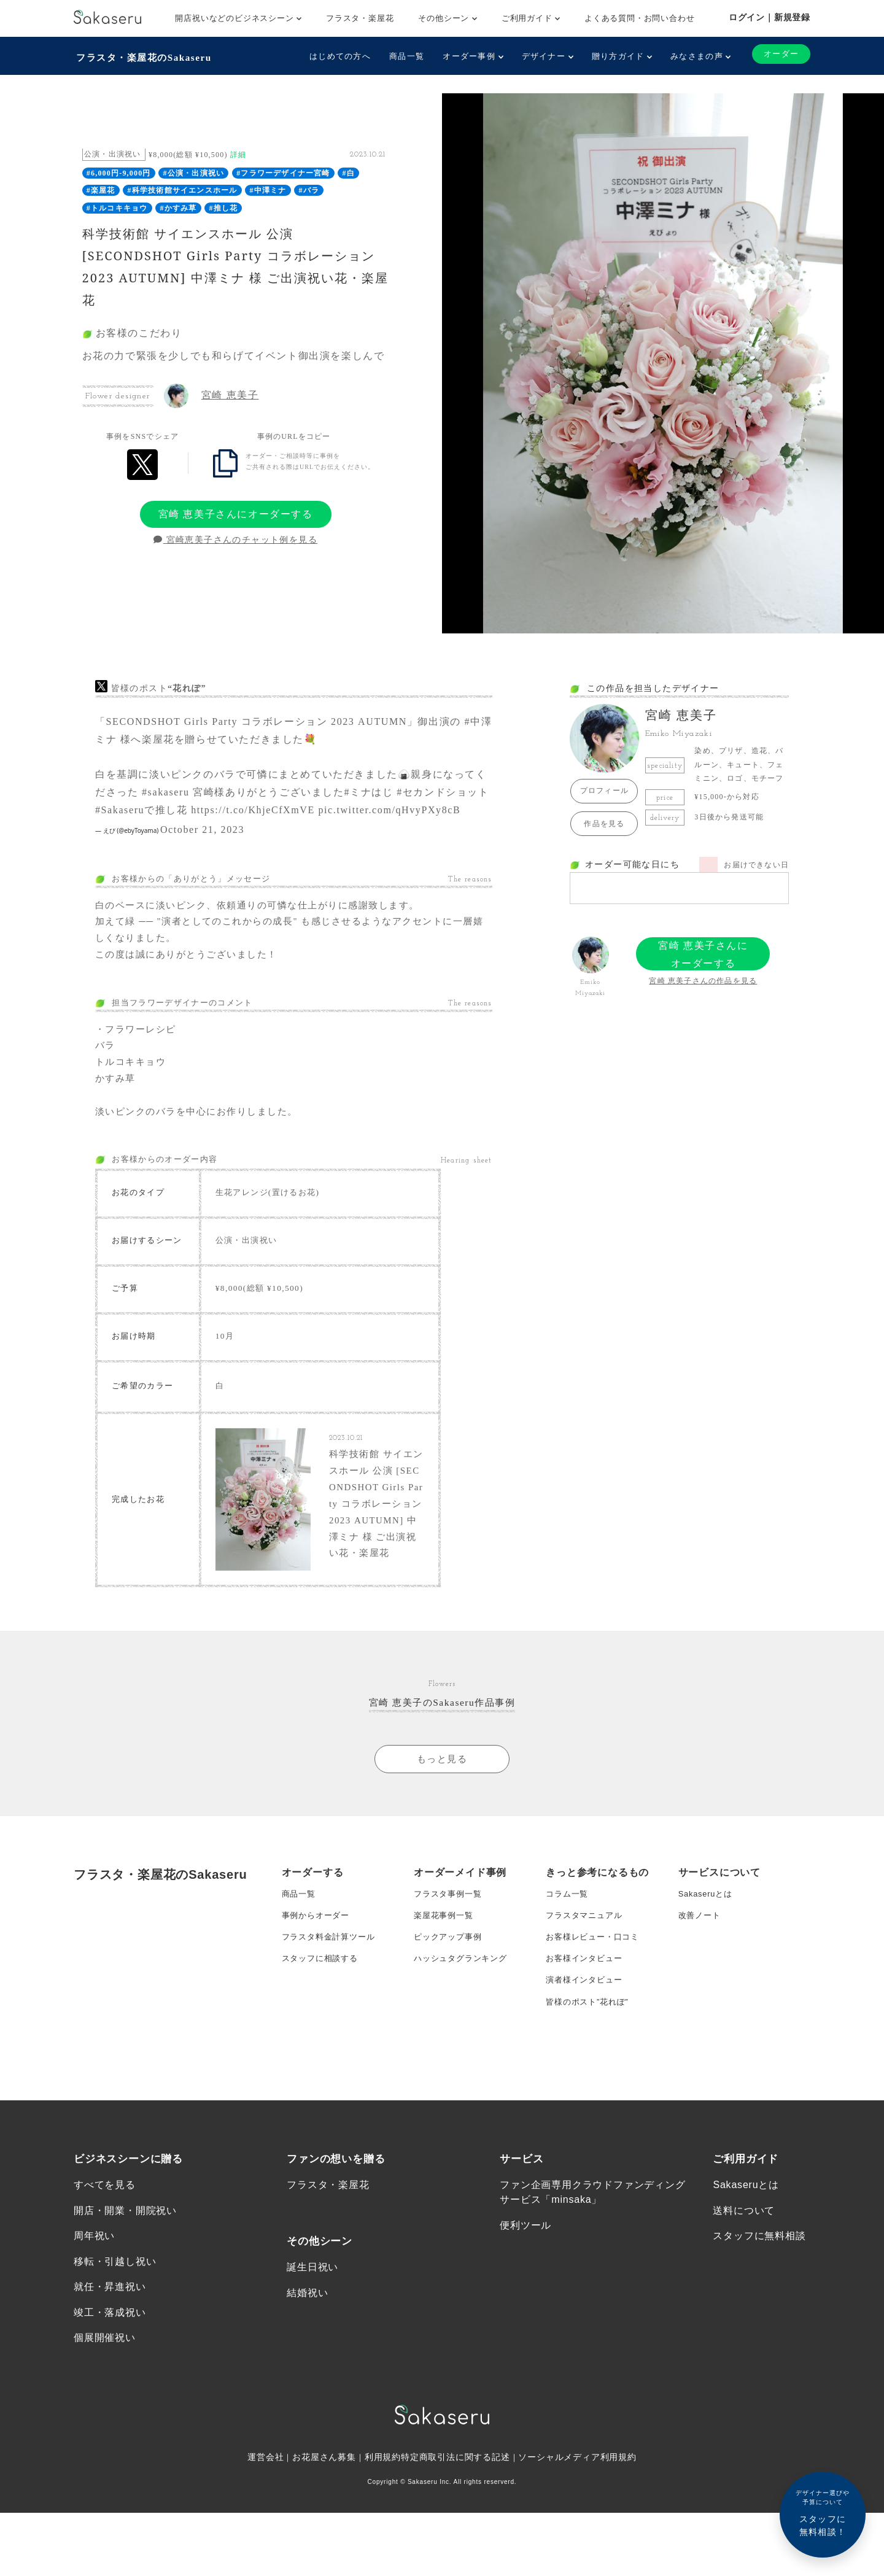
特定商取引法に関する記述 (455, 2562)
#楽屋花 (101, 188)
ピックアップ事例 (450, 1997)
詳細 (238, 152)
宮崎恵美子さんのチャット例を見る (235, 538)
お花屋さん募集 (324, 2562)
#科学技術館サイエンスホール (183, 188)
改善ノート (701, 1972)
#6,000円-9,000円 (119, 170)
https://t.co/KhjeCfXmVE (253, 807)
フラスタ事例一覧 (450, 1947)
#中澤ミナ (267, 188)
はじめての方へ (335, 56)
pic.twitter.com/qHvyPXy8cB (389, 807)
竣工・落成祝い (110, 2415)
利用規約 (383, 2562)
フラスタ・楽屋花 (360, 18)
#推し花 (223, 205)
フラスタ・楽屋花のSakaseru (145, 55)
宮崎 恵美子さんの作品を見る (703, 978)
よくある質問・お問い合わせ (639, 18)
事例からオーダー (318, 1972)
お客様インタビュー (586, 2021)
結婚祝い (307, 2393)
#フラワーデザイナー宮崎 (283, 170)
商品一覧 (402, 56)
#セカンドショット (443, 789)
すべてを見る (105, 2282)
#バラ (308, 188)
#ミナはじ (369, 789)
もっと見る (442, 1811)
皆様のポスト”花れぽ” (590, 2070)
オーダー (779, 54)
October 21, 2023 (202, 827)
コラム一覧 (568, 1947)
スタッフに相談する (322, 2021)
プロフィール (604, 788)
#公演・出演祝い (194, 170)
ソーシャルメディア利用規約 (578, 2562)
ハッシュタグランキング (464, 2021)
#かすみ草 (178, 205)
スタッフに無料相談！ (823, 2512)
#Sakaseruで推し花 (141, 807)
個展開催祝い (105, 2441)
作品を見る (604, 821)
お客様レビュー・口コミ (596, 1997)
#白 (349, 170)
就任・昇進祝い (110, 2388)
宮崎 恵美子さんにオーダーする (235, 511)
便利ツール (525, 2323)
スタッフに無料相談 (759, 2335)
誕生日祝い (312, 2366)
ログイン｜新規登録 (769, 17)
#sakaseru (166, 789)
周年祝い (94, 2335)
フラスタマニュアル (586, 1972)
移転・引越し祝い (115, 2362)
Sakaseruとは (707, 1947)
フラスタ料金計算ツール (332, 1997)
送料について (744, 2308)
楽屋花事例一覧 (446, 1972)
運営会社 (265, 2562)
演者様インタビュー (586, 2046)
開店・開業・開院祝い (125, 2308)
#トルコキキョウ (117, 205)
